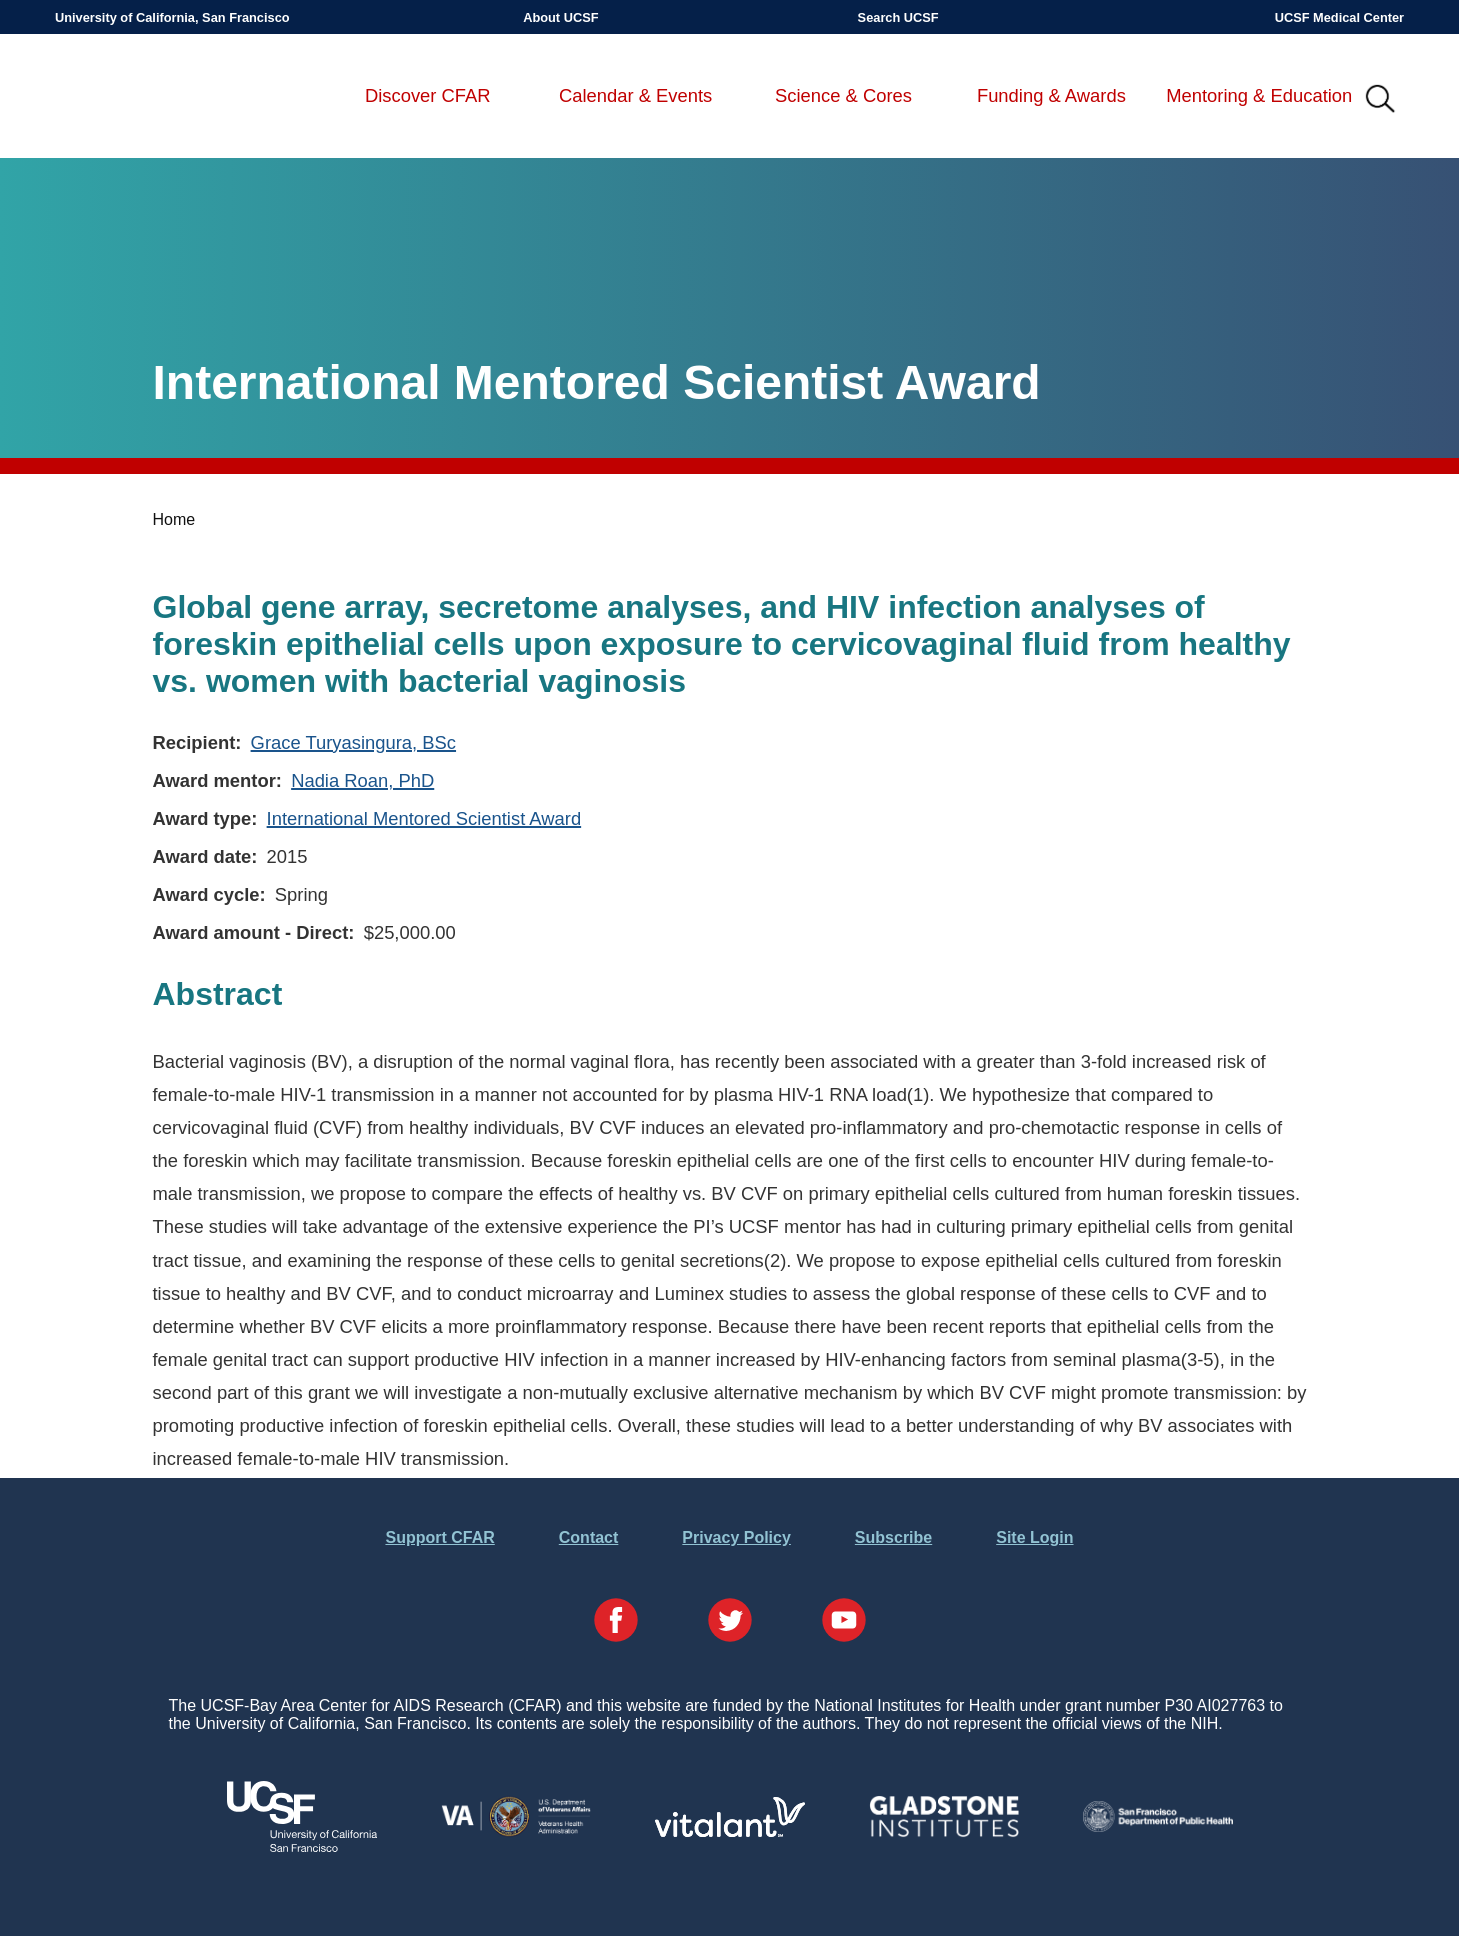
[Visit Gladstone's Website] (944, 1832)
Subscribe (893, 1537)
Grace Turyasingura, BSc (353, 742)
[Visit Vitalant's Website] (730, 1831)
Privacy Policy (736, 1537)
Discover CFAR (428, 95)
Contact (589, 1537)
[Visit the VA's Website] (516, 1832)
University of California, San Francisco (172, 17)
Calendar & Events (635, 95)
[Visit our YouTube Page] (844, 1622)
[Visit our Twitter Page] (730, 1622)
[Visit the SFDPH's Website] (1158, 1826)
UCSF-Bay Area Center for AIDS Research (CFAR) (160, 100)
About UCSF (560, 17)
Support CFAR (439, 1537)
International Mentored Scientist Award (424, 818)
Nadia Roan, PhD (362, 780)
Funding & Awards (1051, 95)
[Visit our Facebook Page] (616, 1622)
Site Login (1034, 1537)
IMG (1381, 100)
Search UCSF (898, 17)
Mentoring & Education (1259, 95)
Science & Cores (843, 95)
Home (174, 519)
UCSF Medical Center (1339, 17)
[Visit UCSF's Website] (302, 1846)
